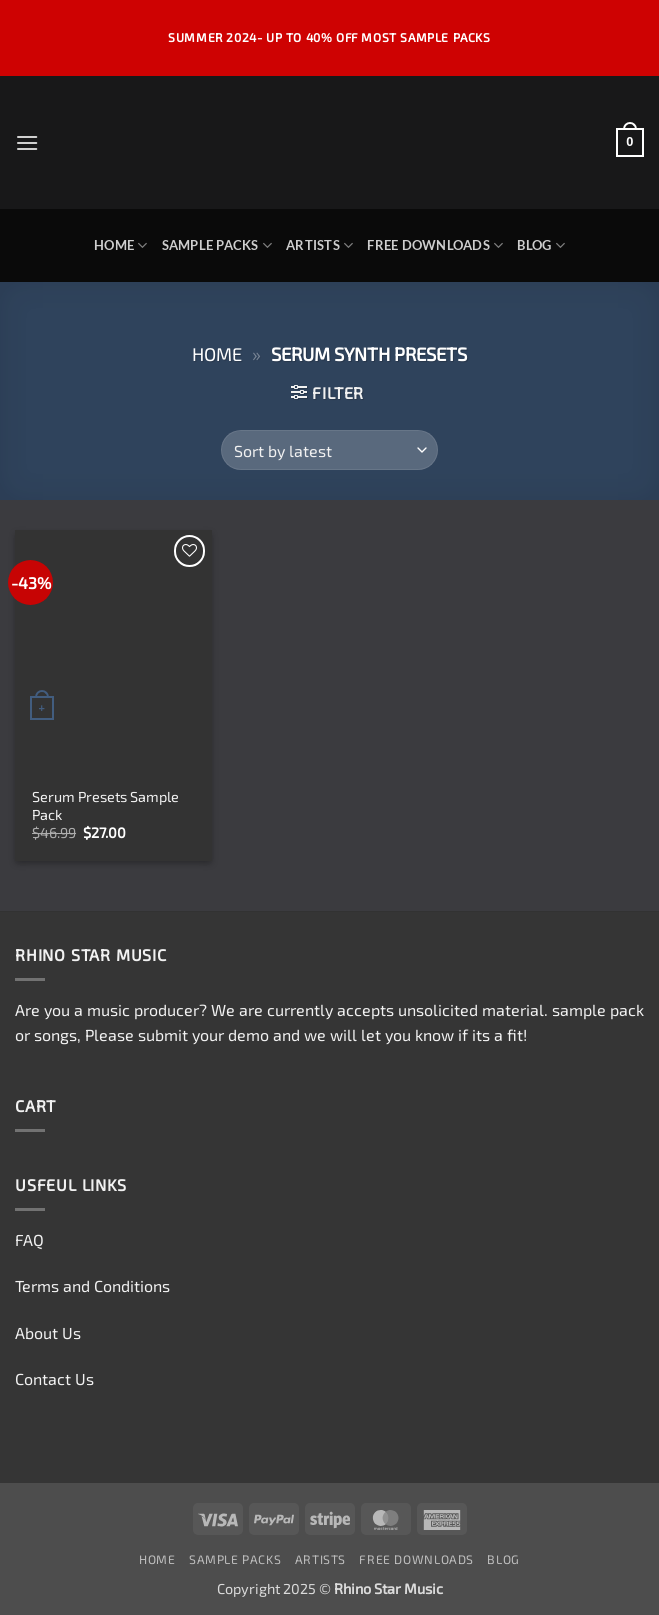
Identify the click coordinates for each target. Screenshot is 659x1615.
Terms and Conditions (92, 1285)
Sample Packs (217, 245)
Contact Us (54, 1378)
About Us (48, 1332)
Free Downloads (435, 245)
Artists (319, 245)
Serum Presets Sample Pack (105, 806)
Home (120, 245)
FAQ (29, 1239)
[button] (27, 142)
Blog (540, 245)
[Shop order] (329, 450)
